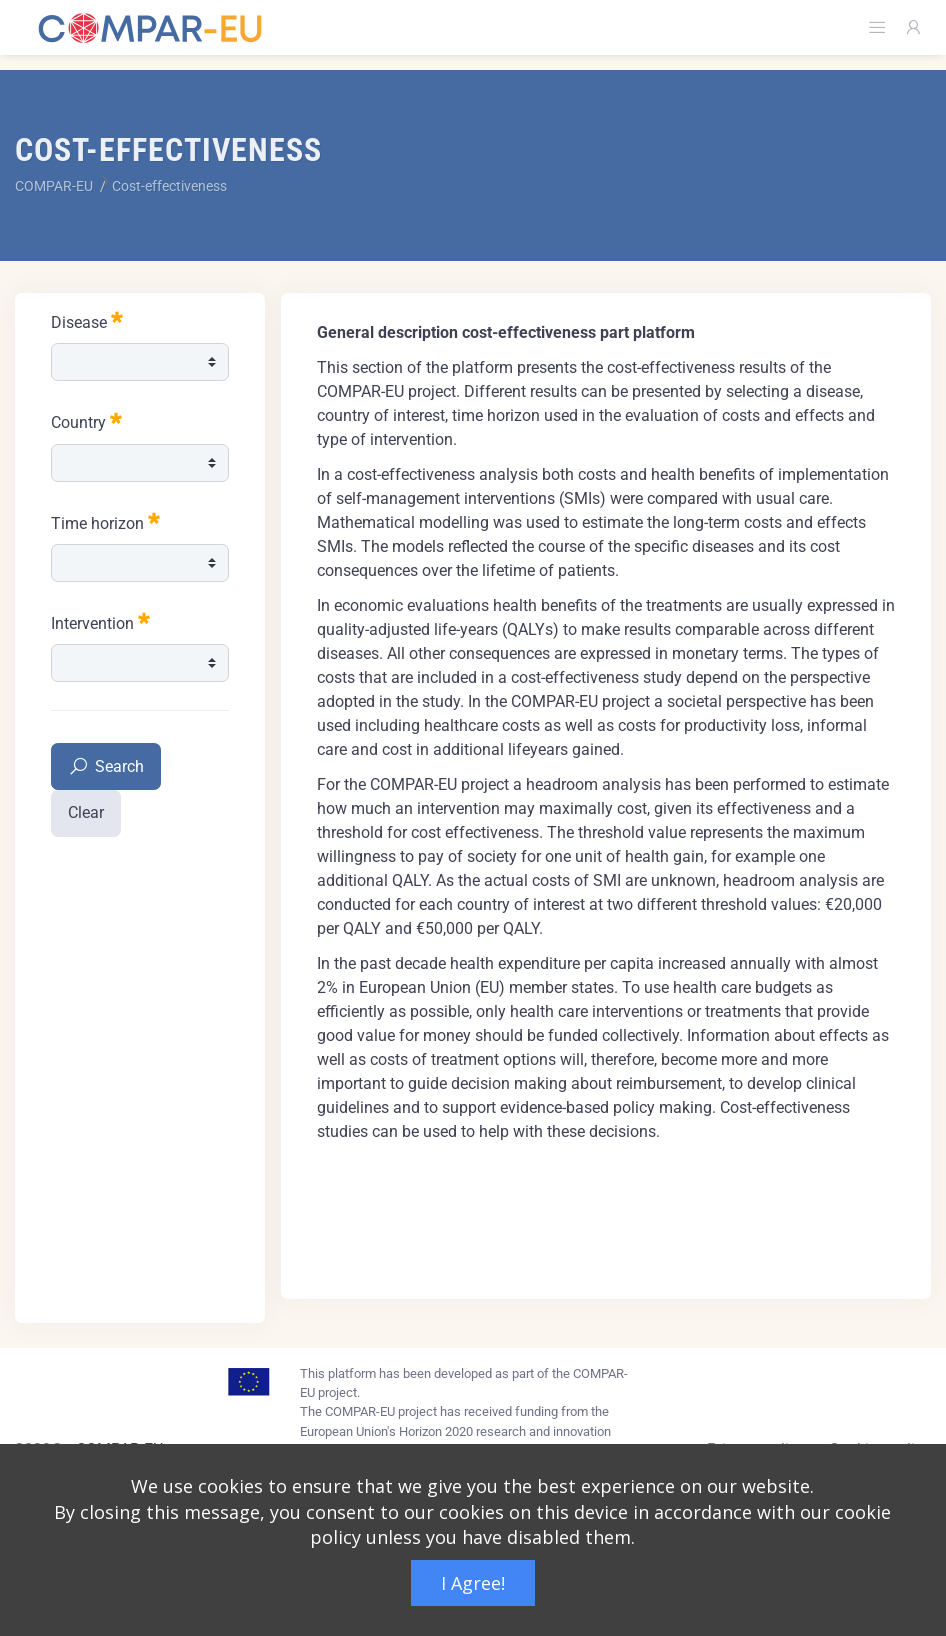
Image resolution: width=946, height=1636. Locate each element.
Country (86, 420)
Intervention (100, 621)
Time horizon (105, 521)
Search (106, 767)
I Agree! (473, 1583)
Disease (87, 320)
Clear (86, 812)
